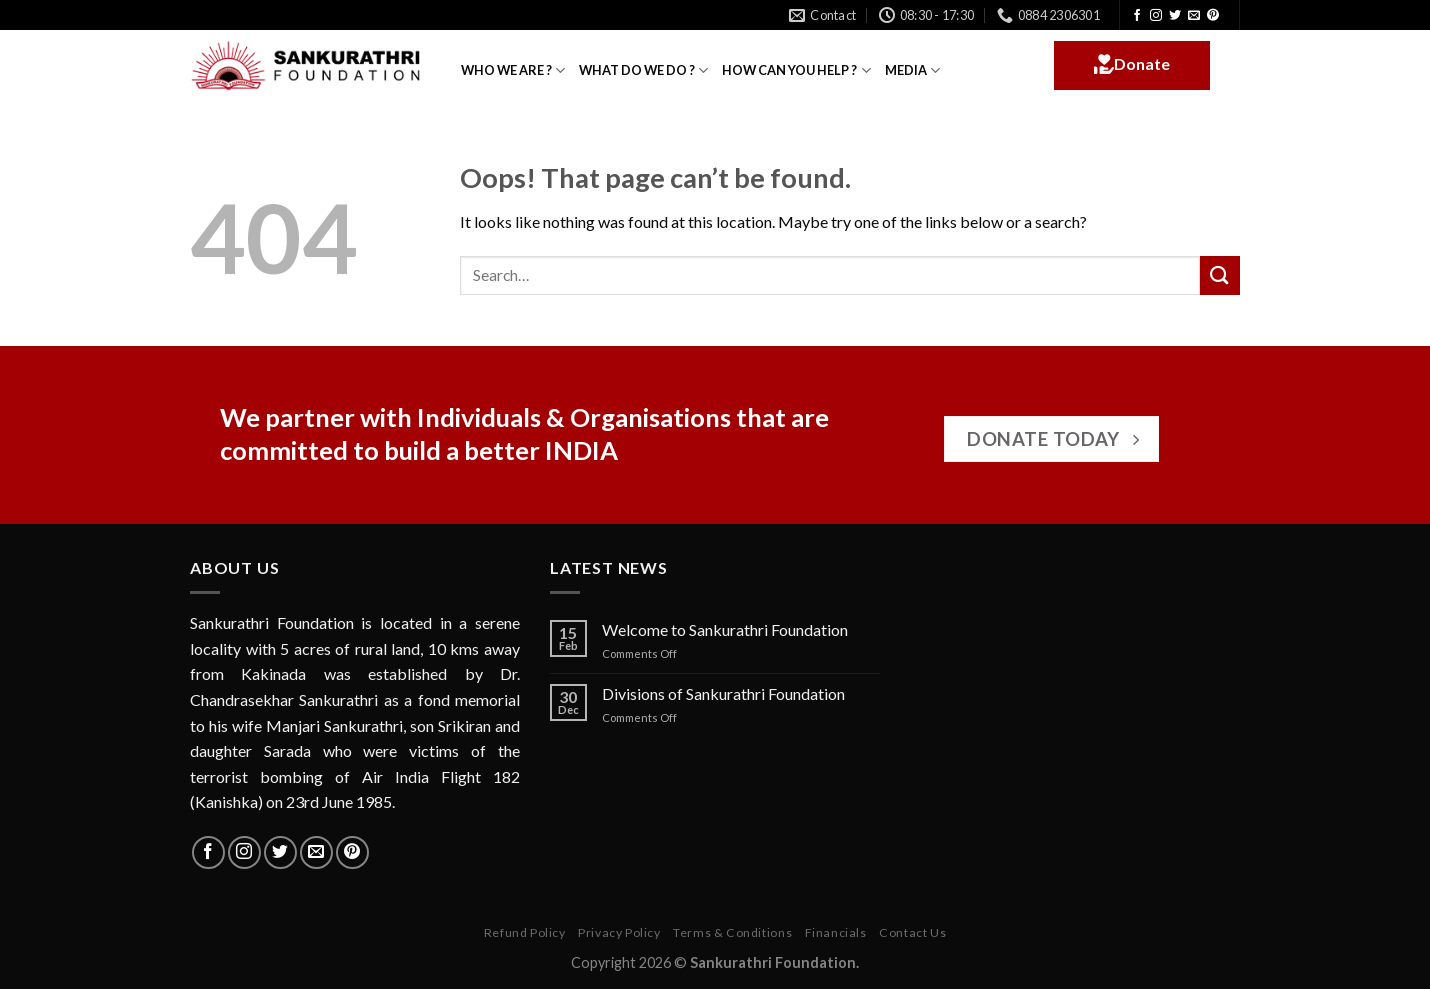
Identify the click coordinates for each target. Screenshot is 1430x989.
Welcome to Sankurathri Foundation (725, 629)
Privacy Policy (619, 932)
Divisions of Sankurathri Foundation (723, 693)
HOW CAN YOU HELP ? (796, 70)
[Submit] (1220, 275)
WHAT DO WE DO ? (643, 70)
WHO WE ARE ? (513, 70)
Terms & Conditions (732, 932)
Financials (836, 932)
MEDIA (912, 70)
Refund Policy (525, 932)
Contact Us (912, 932)
